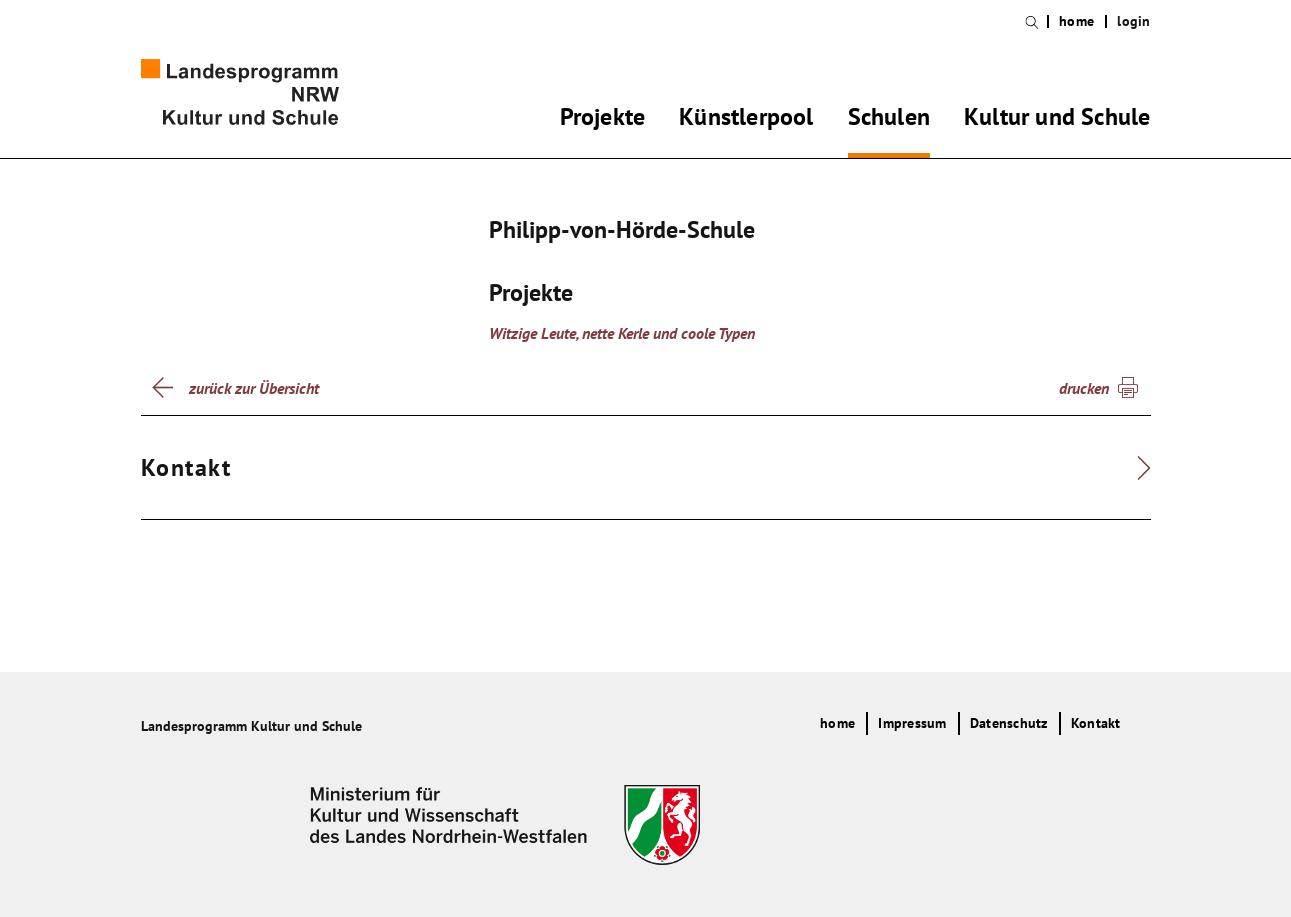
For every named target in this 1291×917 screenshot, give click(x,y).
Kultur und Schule (1057, 120)
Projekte (603, 120)
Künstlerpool (746, 120)
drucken (1084, 388)
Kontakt (1096, 723)
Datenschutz (1009, 723)
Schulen (889, 120)
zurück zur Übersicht (254, 388)
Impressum (912, 723)
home (1076, 21)
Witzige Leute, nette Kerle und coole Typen (622, 333)
